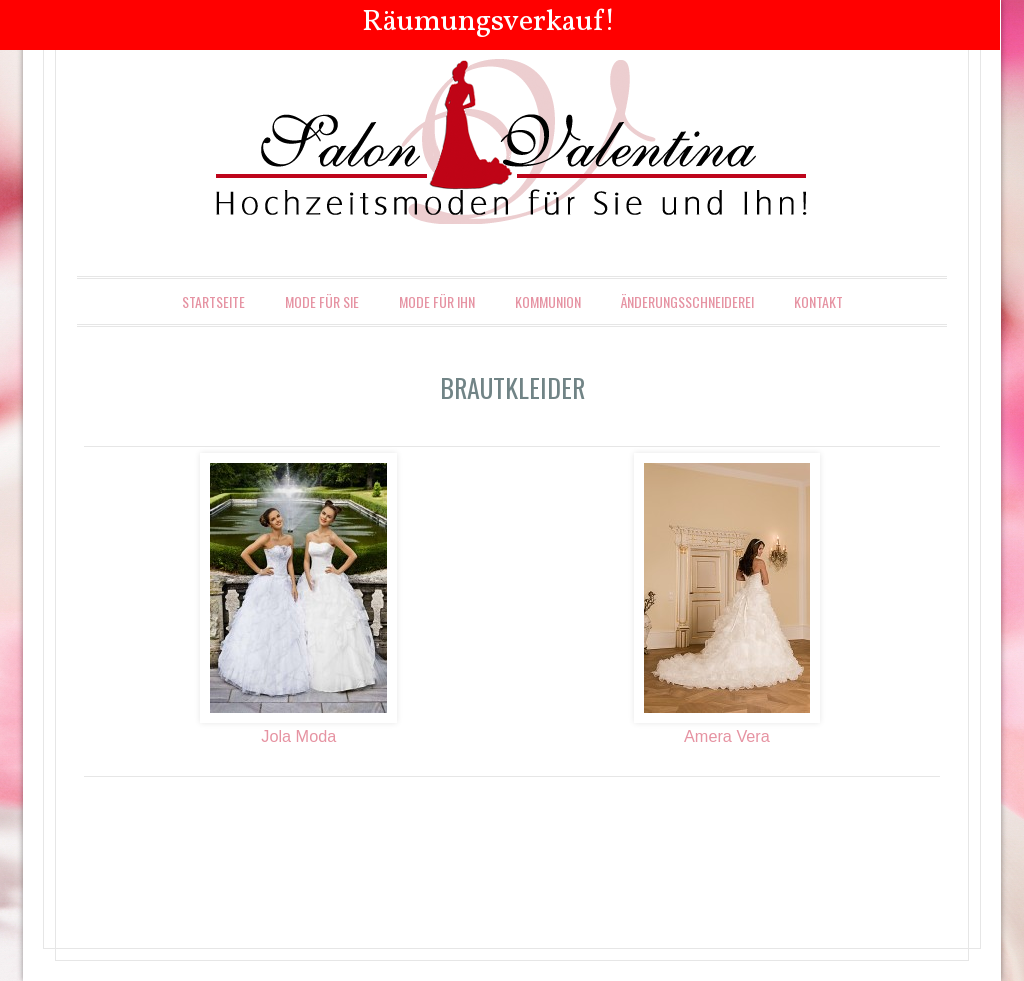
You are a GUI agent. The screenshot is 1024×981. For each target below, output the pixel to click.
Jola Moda (298, 736)
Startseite (213, 301)
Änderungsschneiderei (687, 301)
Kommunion (548, 301)
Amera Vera (727, 736)
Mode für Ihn (437, 301)
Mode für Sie (322, 301)
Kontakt (818, 301)
